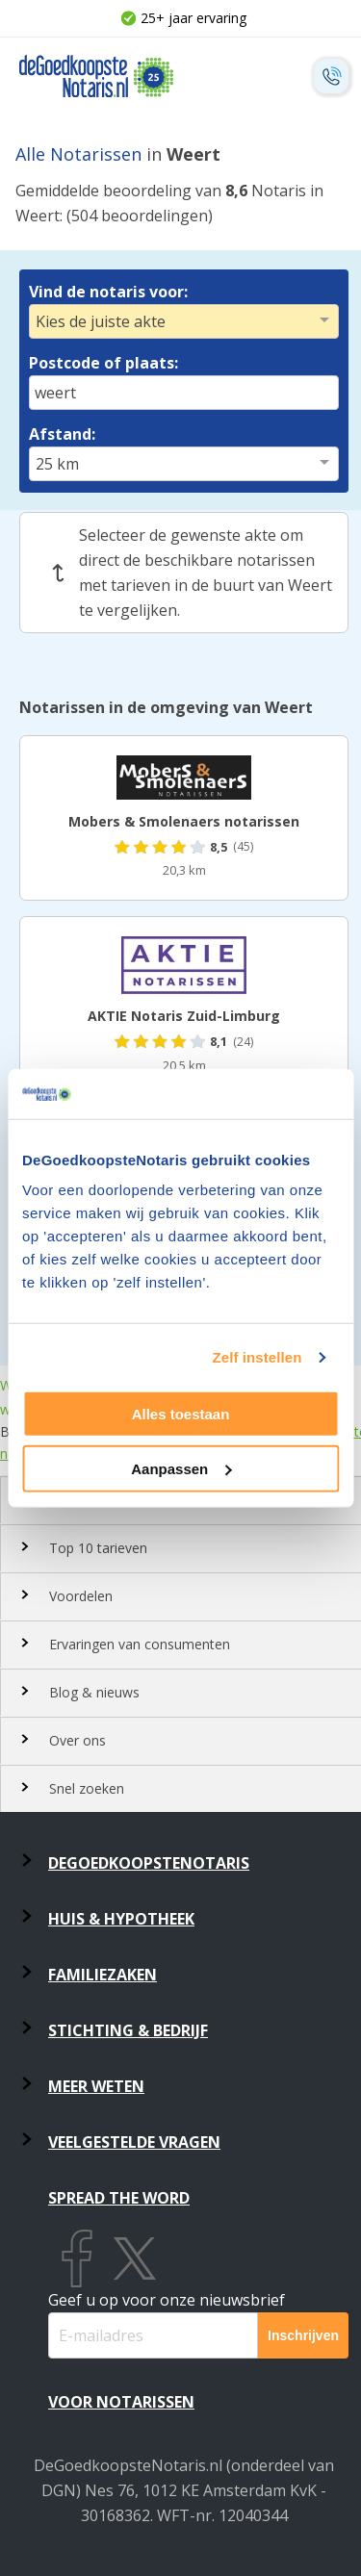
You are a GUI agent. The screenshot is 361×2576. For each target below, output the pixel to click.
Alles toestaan (181, 1414)
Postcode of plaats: (103, 362)
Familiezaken (102, 1974)
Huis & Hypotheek (121, 1918)
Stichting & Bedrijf (128, 2030)
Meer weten (96, 2086)
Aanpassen (181, 1469)
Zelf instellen (256, 1357)
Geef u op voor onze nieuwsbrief (166, 2299)
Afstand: (62, 434)
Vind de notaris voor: (108, 291)
